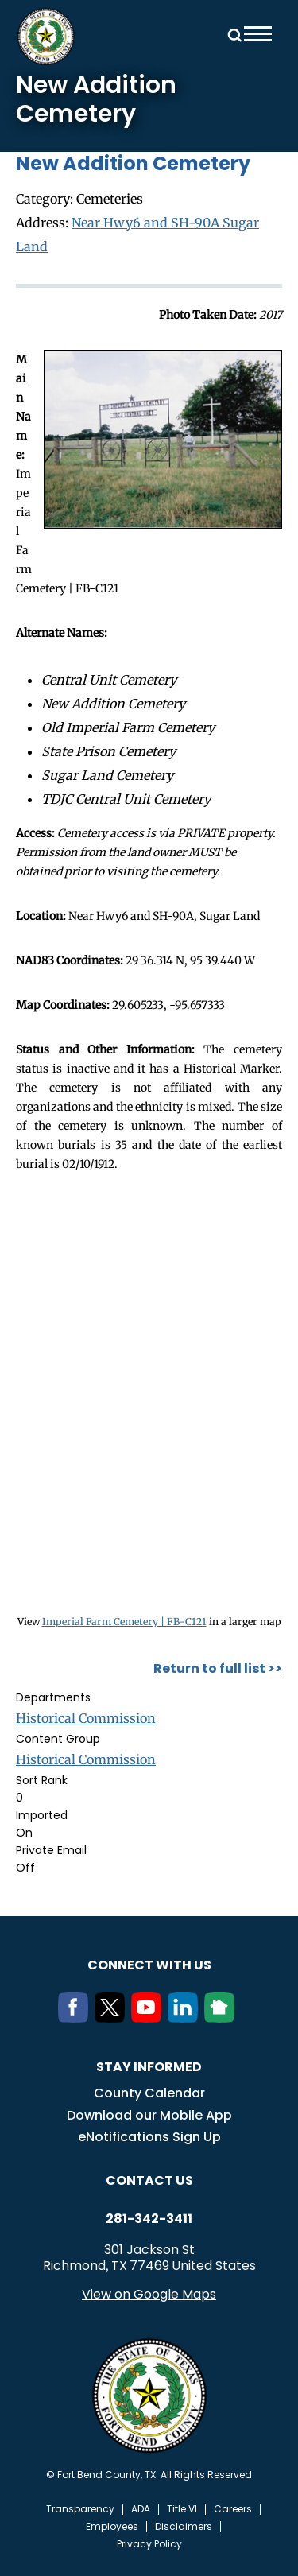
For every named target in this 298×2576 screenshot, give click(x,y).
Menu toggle (258, 33)
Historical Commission (86, 1718)
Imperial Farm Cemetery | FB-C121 (124, 1621)
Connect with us (149, 1965)
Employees (112, 2526)
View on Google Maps (149, 2294)
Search (232, 33)
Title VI (182, 2509)
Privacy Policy (149, 2544)
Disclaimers (183, 2526)
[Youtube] (149, 2018)
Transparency (80, 2509)
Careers (233, 2509)
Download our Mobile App (149, 2115)
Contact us (149, 2180)
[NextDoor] (222, 2018)
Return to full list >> (217, 1668)
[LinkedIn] (186, 2018)
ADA (140, 2509)
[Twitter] (113, 2018)
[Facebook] (76, 2018)
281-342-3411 (149, 2219)
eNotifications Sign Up (149, 2137)
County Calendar (149, 2093)
